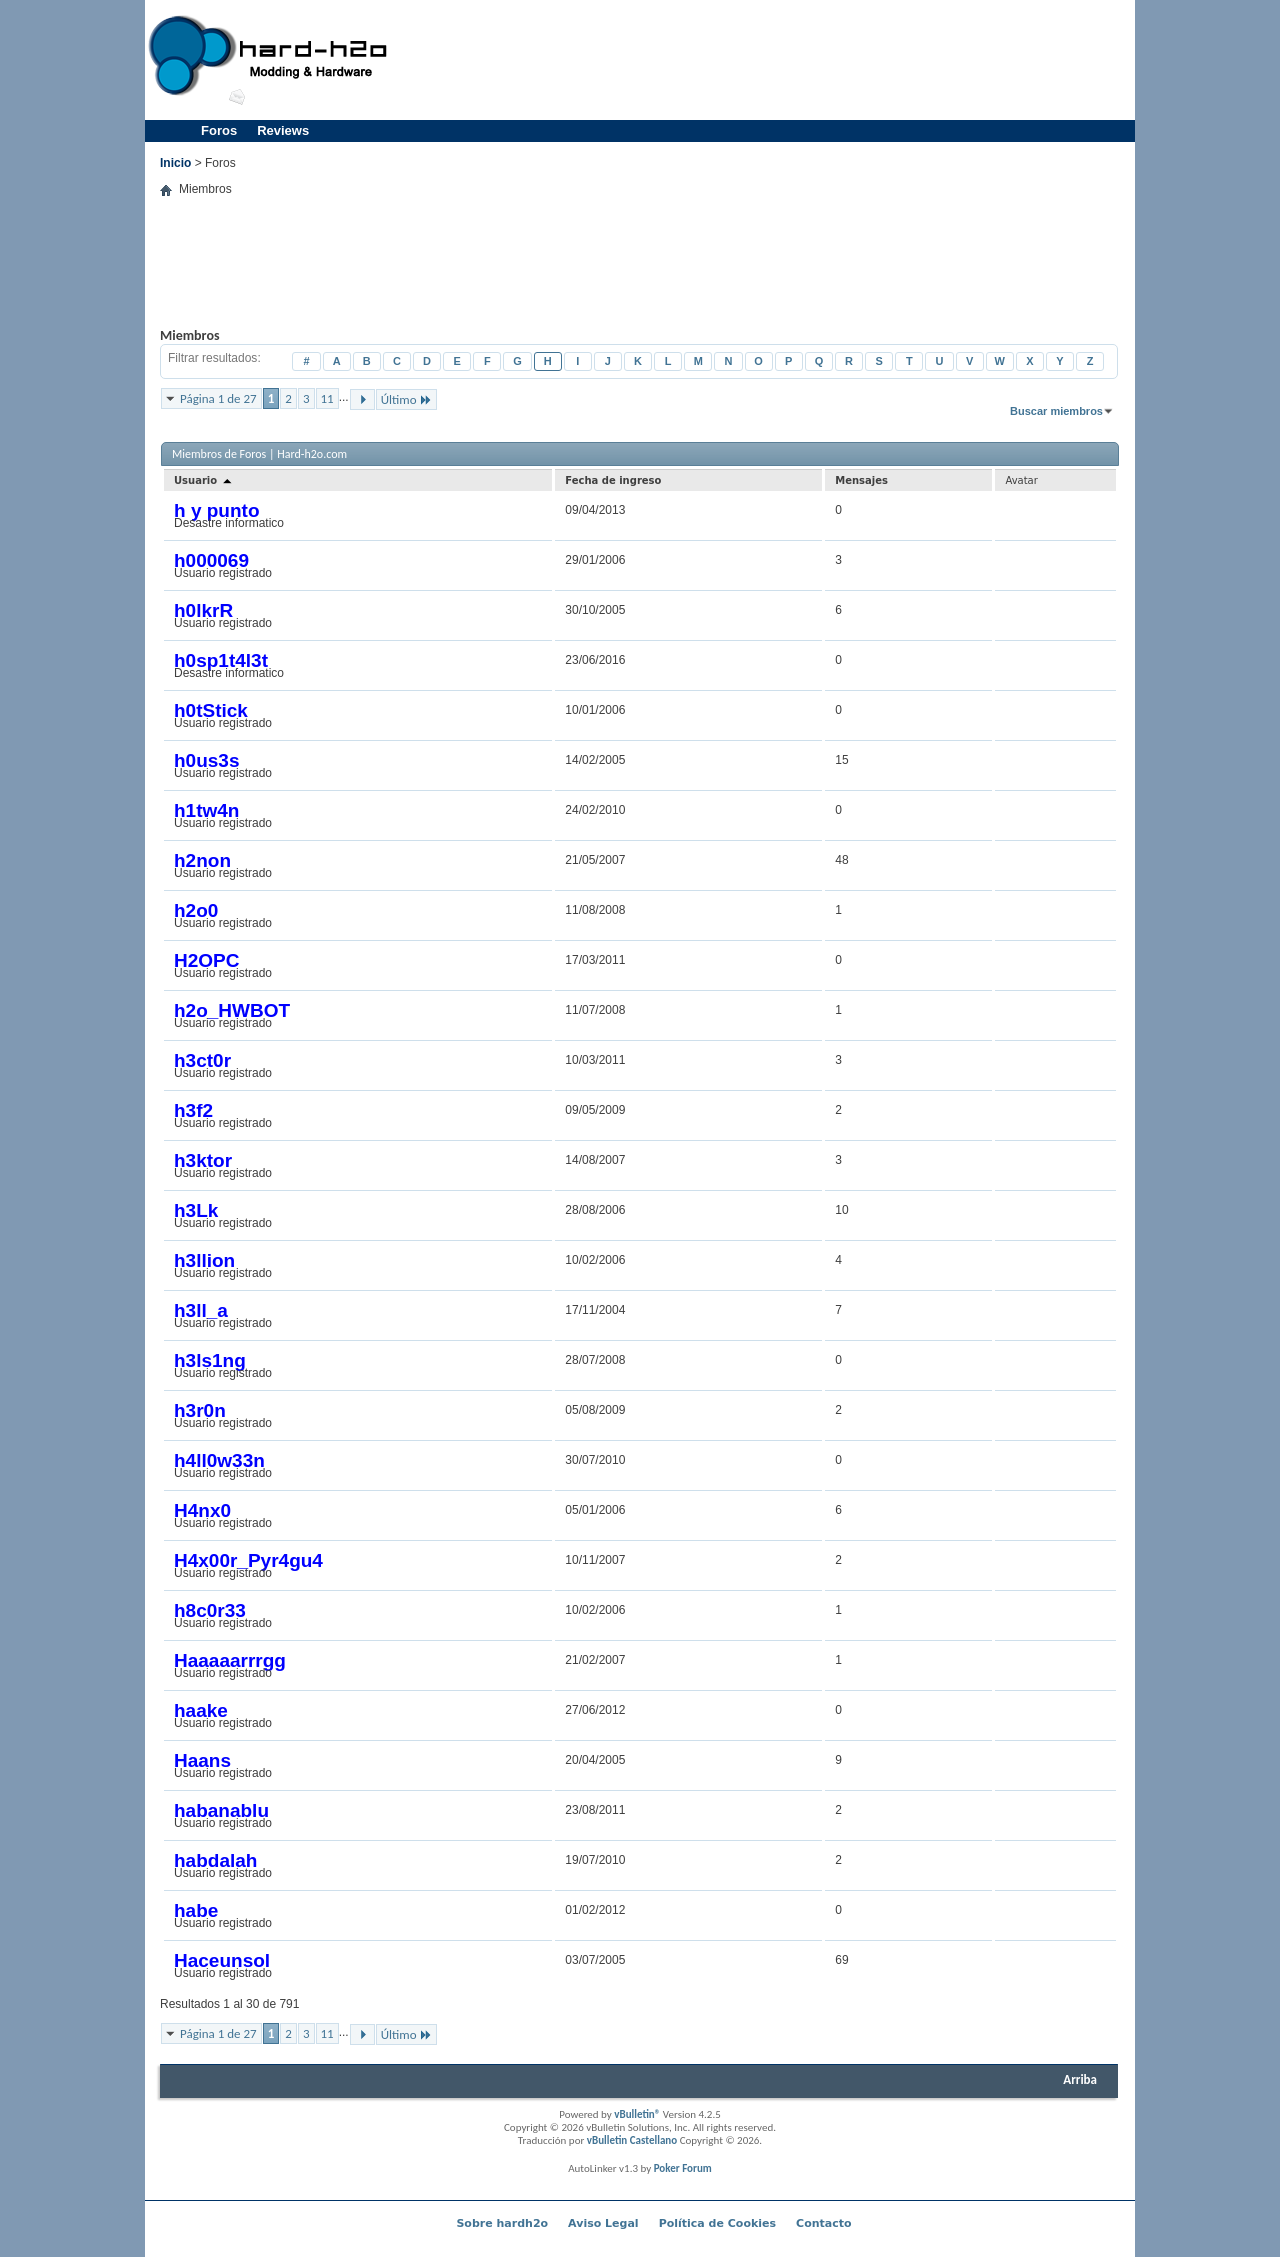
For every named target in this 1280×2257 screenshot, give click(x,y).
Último (406, 399)
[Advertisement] (766, 60)
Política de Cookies (717, 2223)
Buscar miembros (1056, 411)
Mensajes (861, 480)
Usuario (204, 480)
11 (327, 398)
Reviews (283, 130)
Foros (219, 130)
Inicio (175, 163)
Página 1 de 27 (218, 398)
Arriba (1080, 2079)
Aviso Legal (603, 2223)
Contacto (823, 2223)
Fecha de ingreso (613, 480)
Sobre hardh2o (502, 2223)
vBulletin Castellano (632, 2140)
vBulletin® (637, 2114)
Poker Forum (683, 2168)
